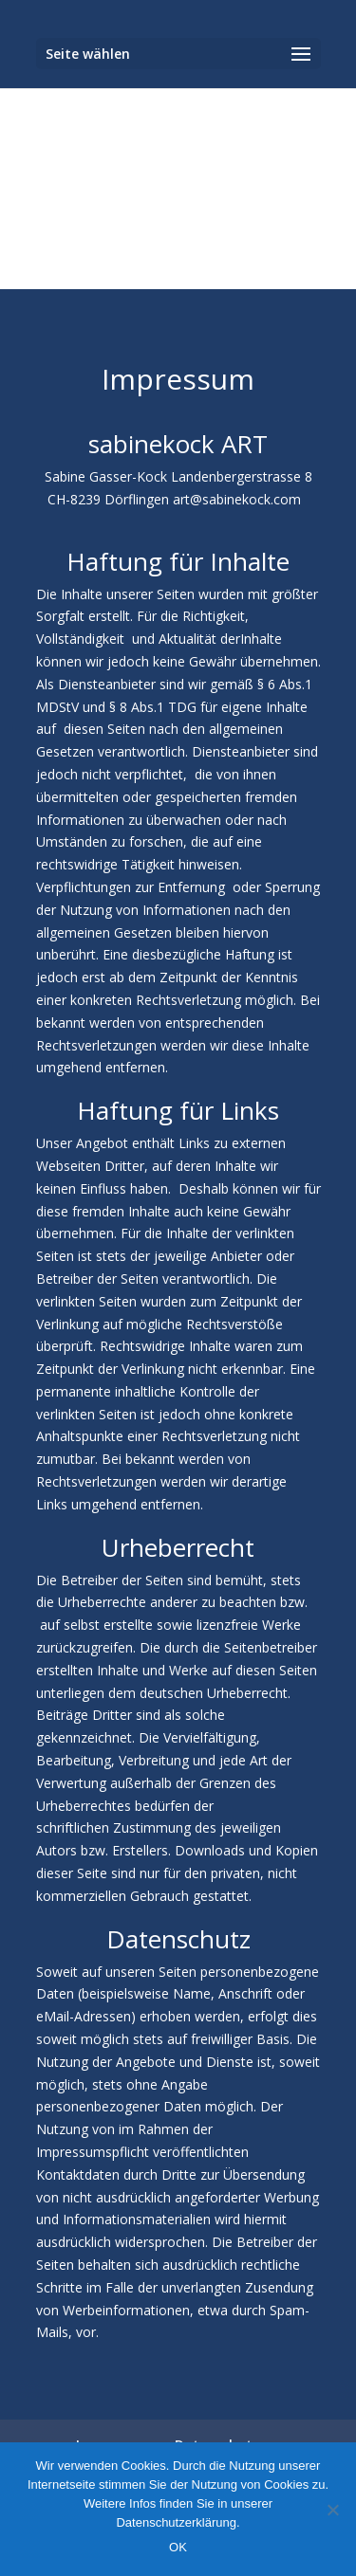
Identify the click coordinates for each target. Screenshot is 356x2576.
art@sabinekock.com (237, 499)
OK (178, 2547)
